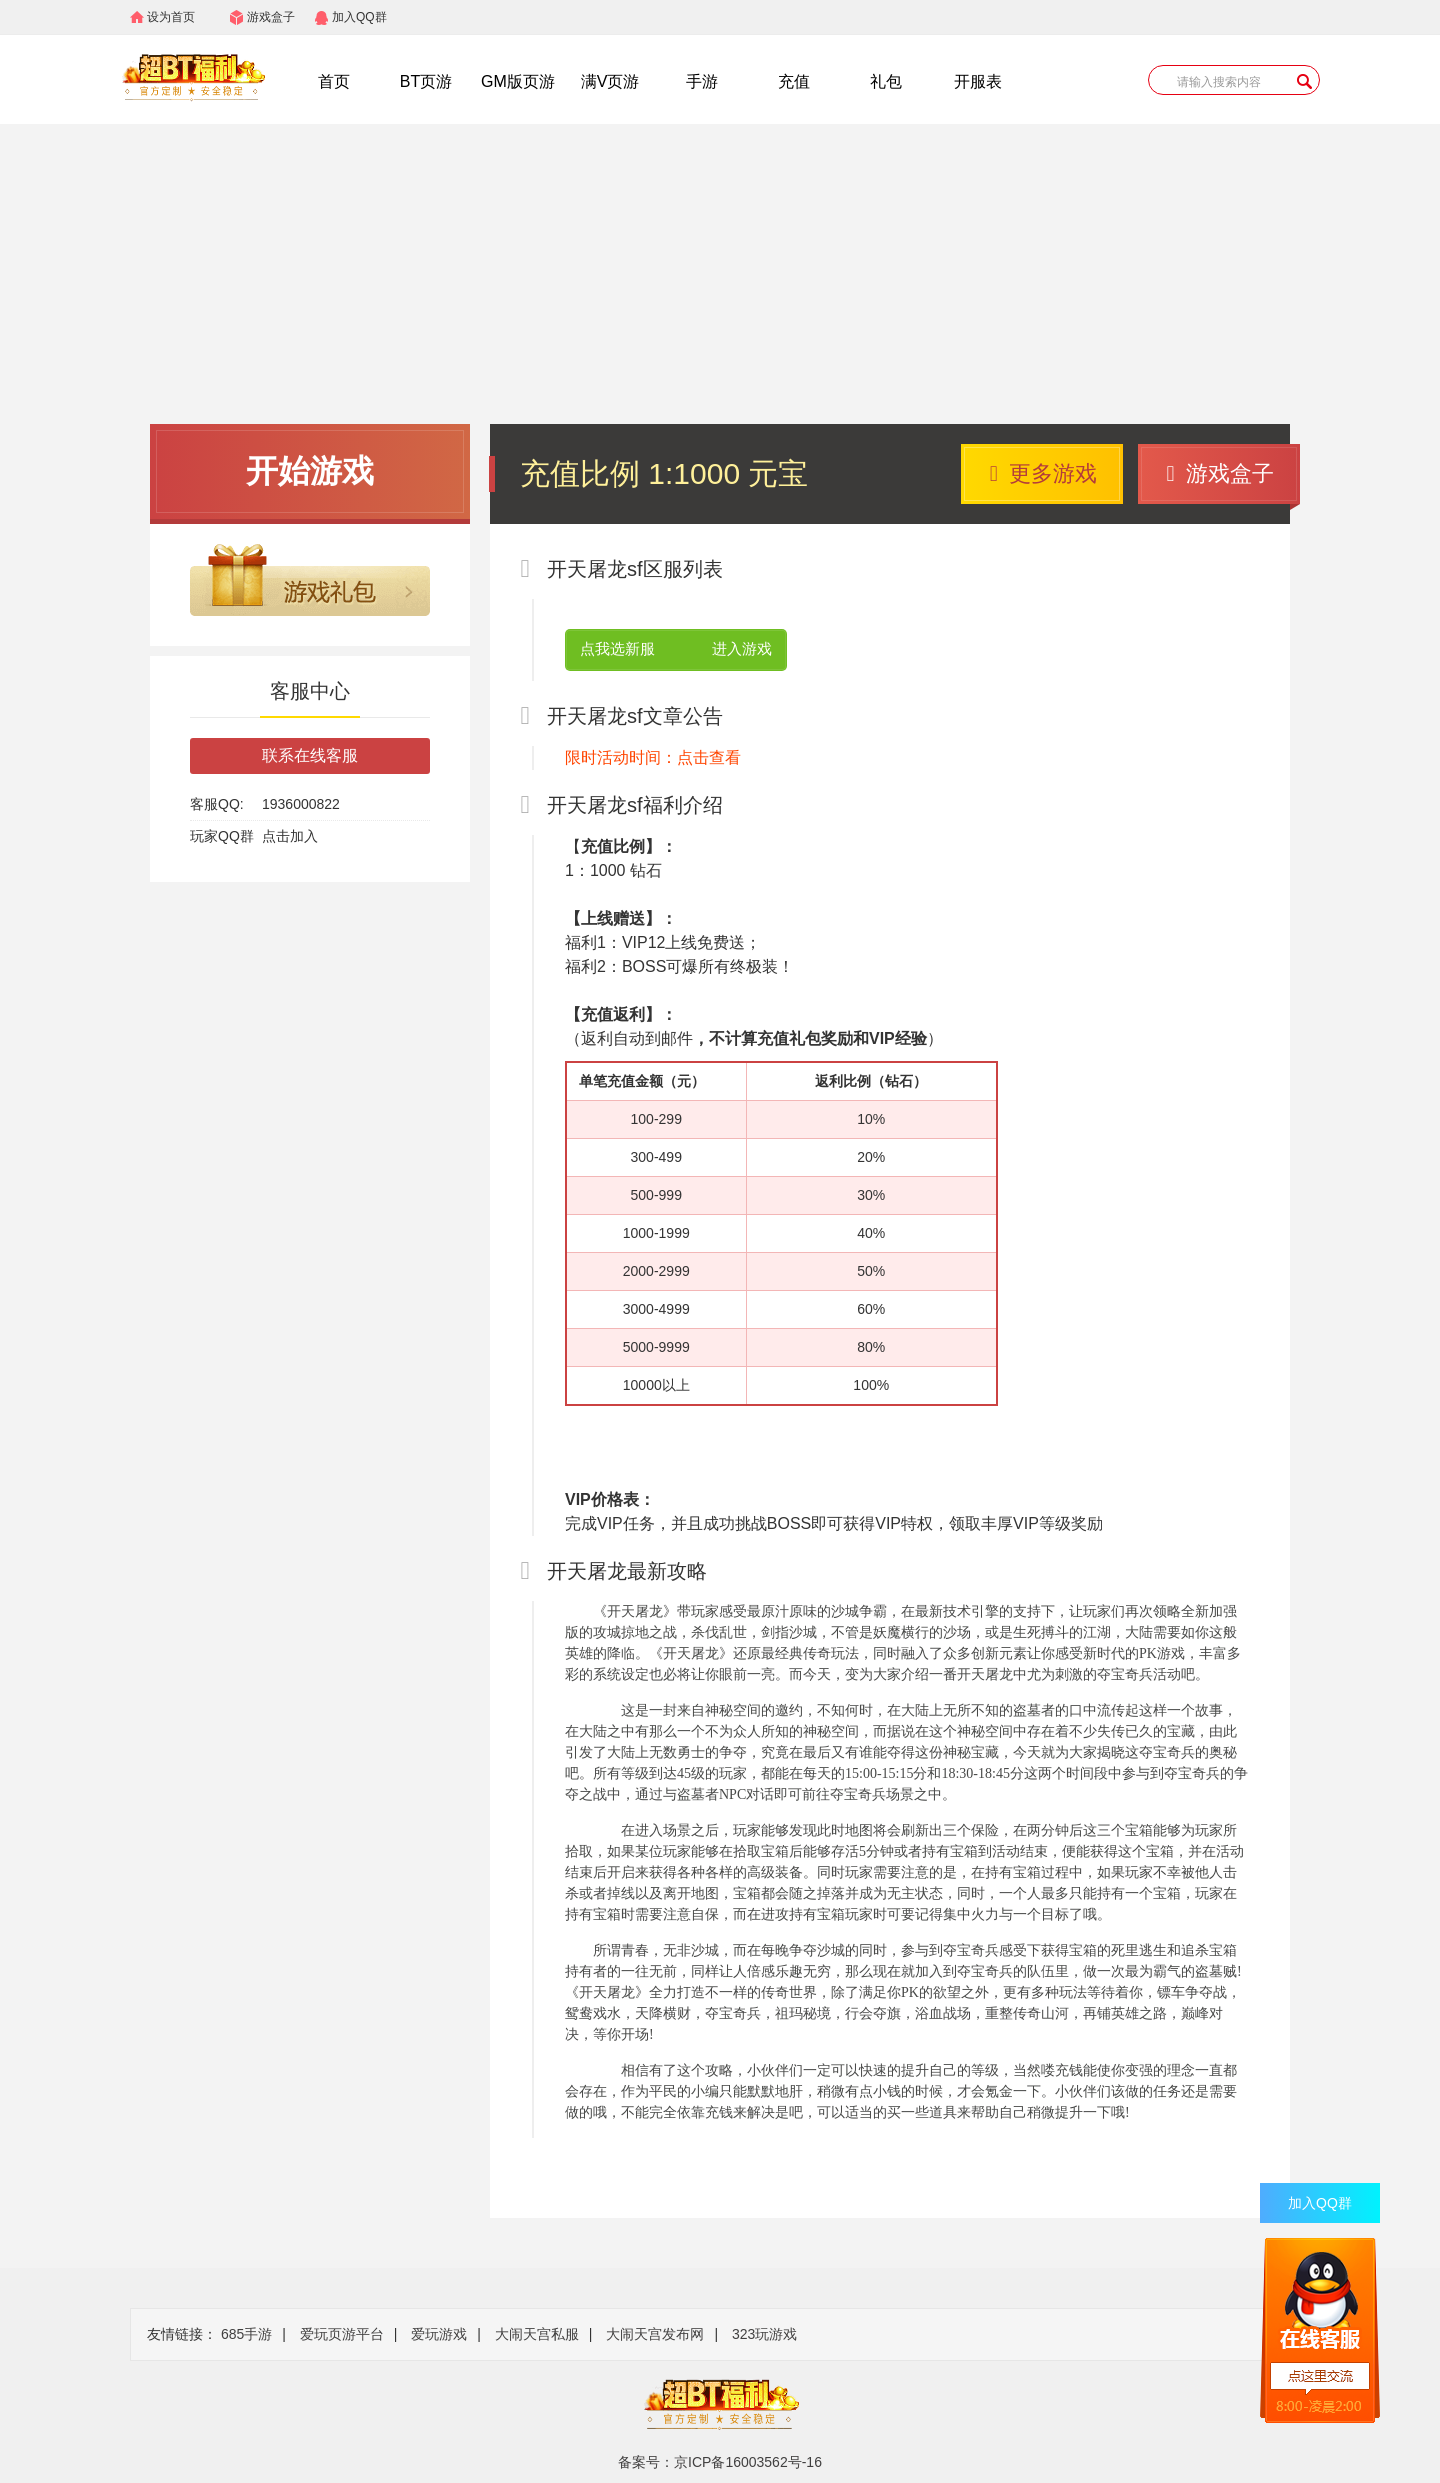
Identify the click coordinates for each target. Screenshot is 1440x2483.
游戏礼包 (310, 580)
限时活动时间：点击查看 (653, 757)
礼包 (886, 81)
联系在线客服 (310, 755)
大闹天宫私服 (537, 2334)
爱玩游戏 (439, 2334)
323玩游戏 (764, 2334)
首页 (334, 81)
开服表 (978, 81)
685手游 (246, 2334)
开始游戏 (310, 471)
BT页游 (426, 81)
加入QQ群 (359, 17)
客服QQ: (217, 804)
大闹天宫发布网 (655, 2334)
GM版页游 (518, 81)
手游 (702, 81)
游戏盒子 (271, 17)
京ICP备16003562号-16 (748, 2462)
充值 (794, 81)
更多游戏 (1043, 473)
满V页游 (610, 81)
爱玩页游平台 (342, 2334)
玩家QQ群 (222, 836)
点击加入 (290, 836)
